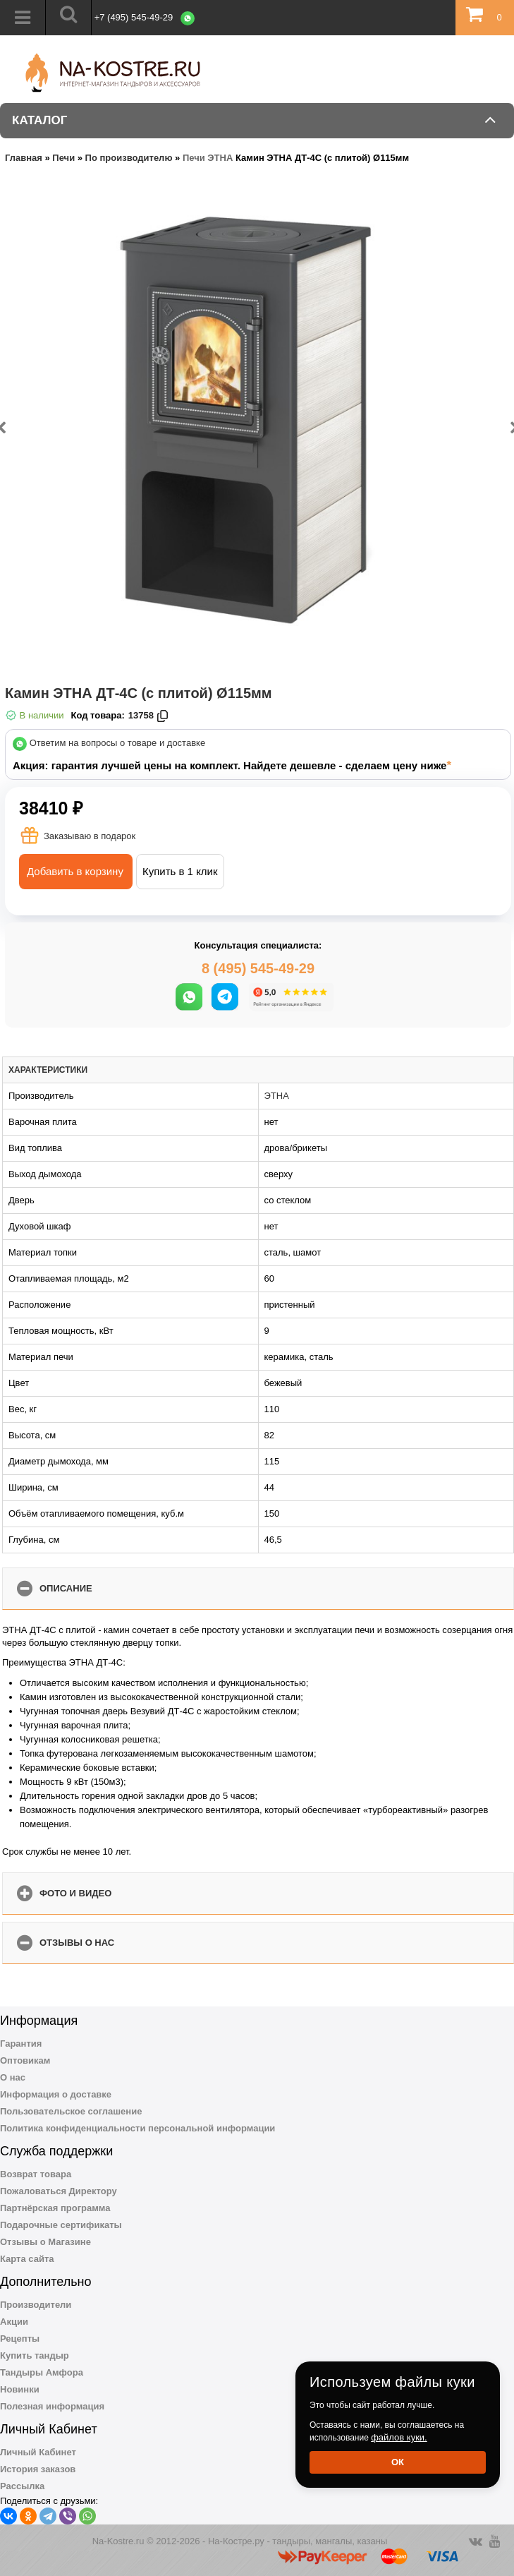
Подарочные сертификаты (61, 2225)
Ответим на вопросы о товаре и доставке (118, 743)
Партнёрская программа (55, 2208)
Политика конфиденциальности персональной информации (137, 2128)
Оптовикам (25, 2060)
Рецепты (19, 2338)
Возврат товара (35, 2174)
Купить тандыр (34, 2355)
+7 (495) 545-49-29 (133, 17)
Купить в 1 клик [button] (180, 871)
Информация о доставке (55, 2094)
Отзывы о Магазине (45, 2242)
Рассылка (22, 2486)
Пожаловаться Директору (58, 2191)
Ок (397, 2462)
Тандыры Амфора (41, 2372)
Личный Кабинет (38, 2452)
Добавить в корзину (75, 871)
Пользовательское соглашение (71, 2111)
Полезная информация (52, 2406)
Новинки (19, 2389)
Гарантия (21, 2043)
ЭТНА (276, 1095)
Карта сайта (27, 2258)
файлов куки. (399, 2437)
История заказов (37, 2469)
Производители (35, 2304)
